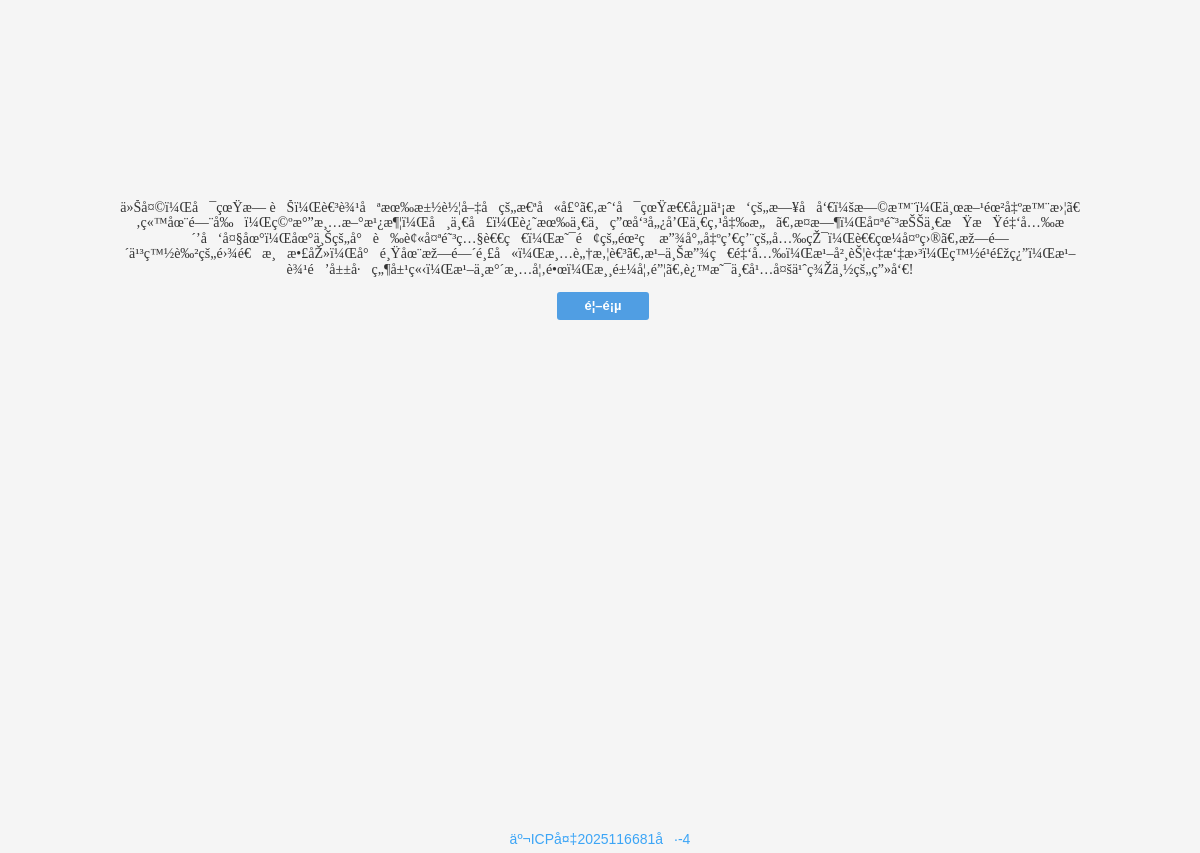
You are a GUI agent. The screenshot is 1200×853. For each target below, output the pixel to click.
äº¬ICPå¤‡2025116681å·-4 (600, 839)
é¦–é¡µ (602, 305)
